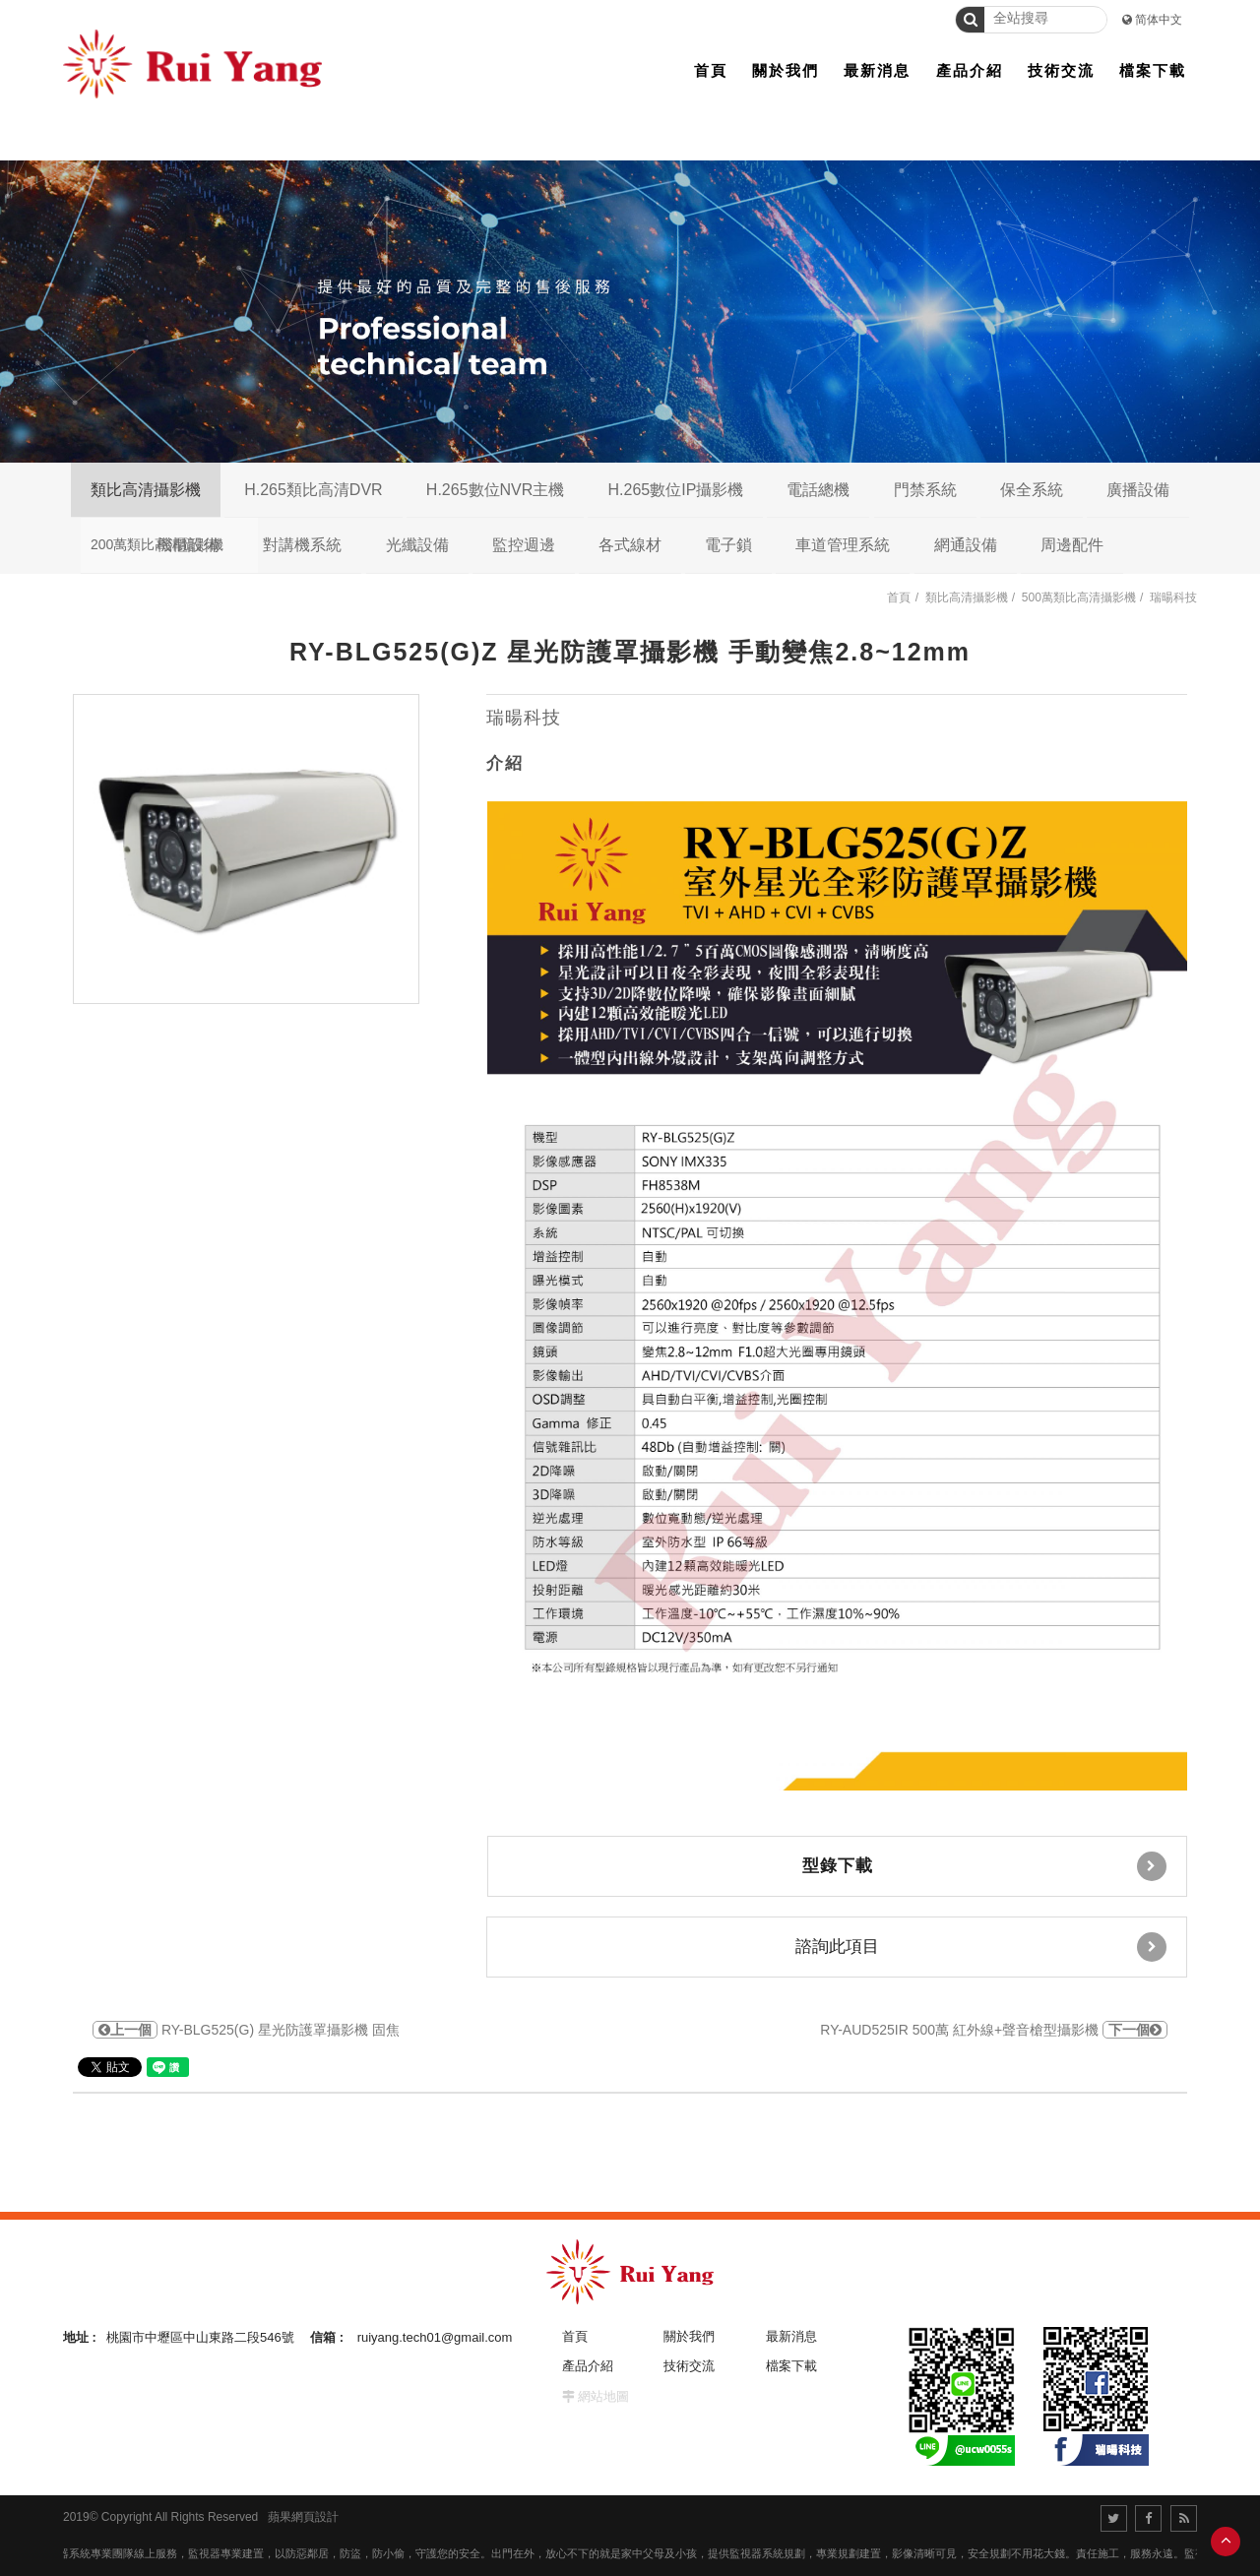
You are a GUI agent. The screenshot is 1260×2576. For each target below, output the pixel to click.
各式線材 (630, 544)
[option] (246, 849)
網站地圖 (603, 2396)
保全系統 (1031, 489)
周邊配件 (1071, 544)
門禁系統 (925, 489)
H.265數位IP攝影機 (675, 489)
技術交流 (689, 2365)
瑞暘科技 (1173, 597)
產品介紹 (587, 2365)
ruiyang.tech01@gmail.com (435, 2337)
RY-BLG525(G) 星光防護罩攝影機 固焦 (246, 2030)
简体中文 (1158, 20)
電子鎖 (728, 544)
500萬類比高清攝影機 (1079, 597)
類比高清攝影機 (146, 489)
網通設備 (965, 544)
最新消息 (791, 2336)
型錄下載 (984, 1866)
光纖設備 (417, 544)
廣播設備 (1137, 489)
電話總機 (818, 489)
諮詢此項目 (981, 1947)
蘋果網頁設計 (303, 2517)
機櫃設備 (188, 544)
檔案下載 (791, 2365)
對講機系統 (302, 544)
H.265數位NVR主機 (495, 489)
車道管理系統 (842, 544)
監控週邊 (523, 544)
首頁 (899, 597)
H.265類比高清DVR (313, 489)
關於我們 (689, 2336)
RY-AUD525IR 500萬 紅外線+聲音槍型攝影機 (993, 2030)
